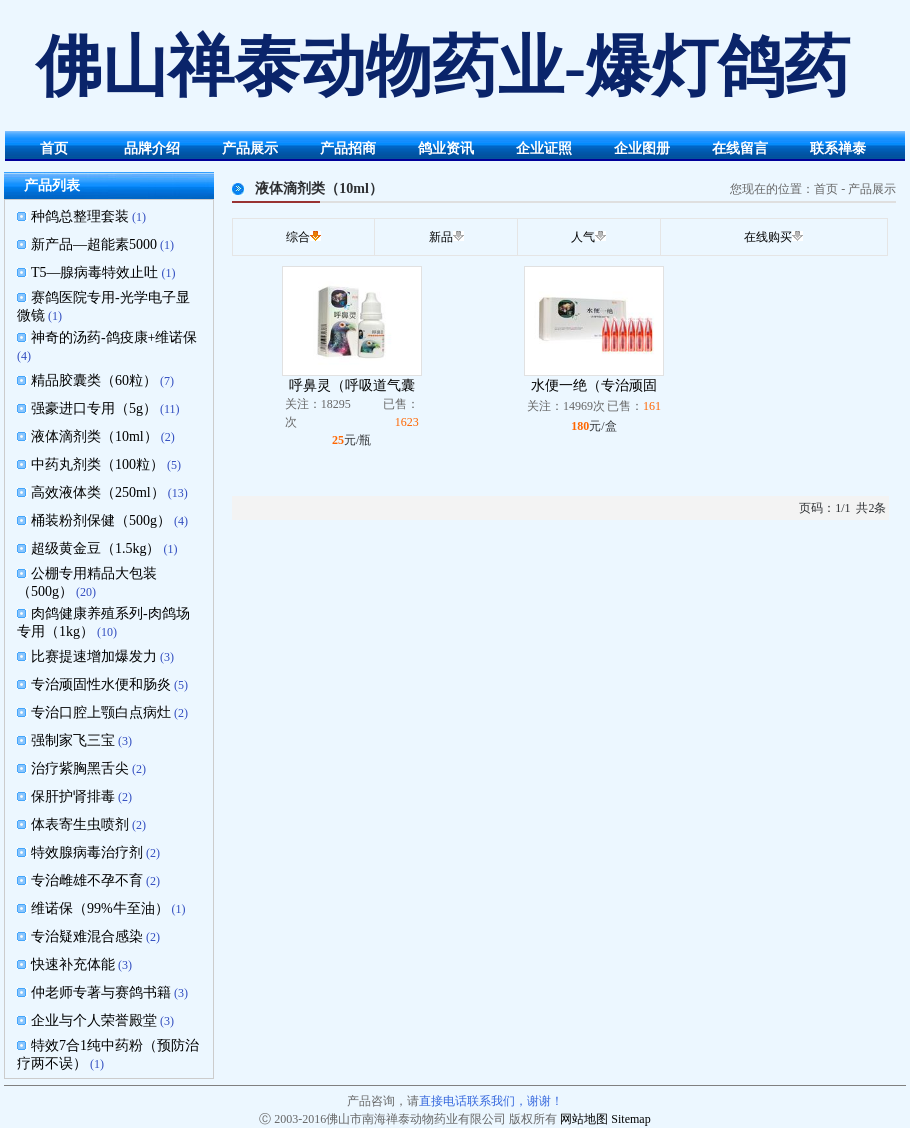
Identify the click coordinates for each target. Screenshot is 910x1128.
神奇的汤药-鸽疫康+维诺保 (114, 337)
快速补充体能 (73, 964)
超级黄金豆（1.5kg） (96, 548)
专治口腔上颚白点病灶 (101, 712)
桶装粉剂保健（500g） (101, 520)
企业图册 (642, 148)
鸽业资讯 (446, 148)
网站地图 (584, 1119)
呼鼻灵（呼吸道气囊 (352, 385)
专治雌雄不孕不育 (87, 880)
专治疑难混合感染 (87, 936)
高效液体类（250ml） (98, 492)
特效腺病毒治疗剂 (87, 852)
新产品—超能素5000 (94, 244)
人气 (583, 237)
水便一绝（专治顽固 (594, 385)
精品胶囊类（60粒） (94, 380)
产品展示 (250, 148)
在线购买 (768, 237)
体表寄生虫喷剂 (80, 824)
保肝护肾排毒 (73, 796)
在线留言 (740, 148)
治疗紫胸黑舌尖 (80, 768)
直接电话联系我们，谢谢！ (491, 1101)
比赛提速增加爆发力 (94, 656)
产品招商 (348, 148)
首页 (54, 148)
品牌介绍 (152, 148)
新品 (441, 237)
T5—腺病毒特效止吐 (95, 272)
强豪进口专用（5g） (94, 408)
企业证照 (544, 148)
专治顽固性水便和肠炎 (101, 684)
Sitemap (630, 1119)
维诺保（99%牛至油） (100, 908)
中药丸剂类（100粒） (97, 464)
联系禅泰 (838, 148)
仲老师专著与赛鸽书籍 (101, 992)
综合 (298, 237)
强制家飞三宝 (73, 740)
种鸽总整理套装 (80, 216)
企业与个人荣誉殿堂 (94, 1020)
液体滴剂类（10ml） (94, 436)
